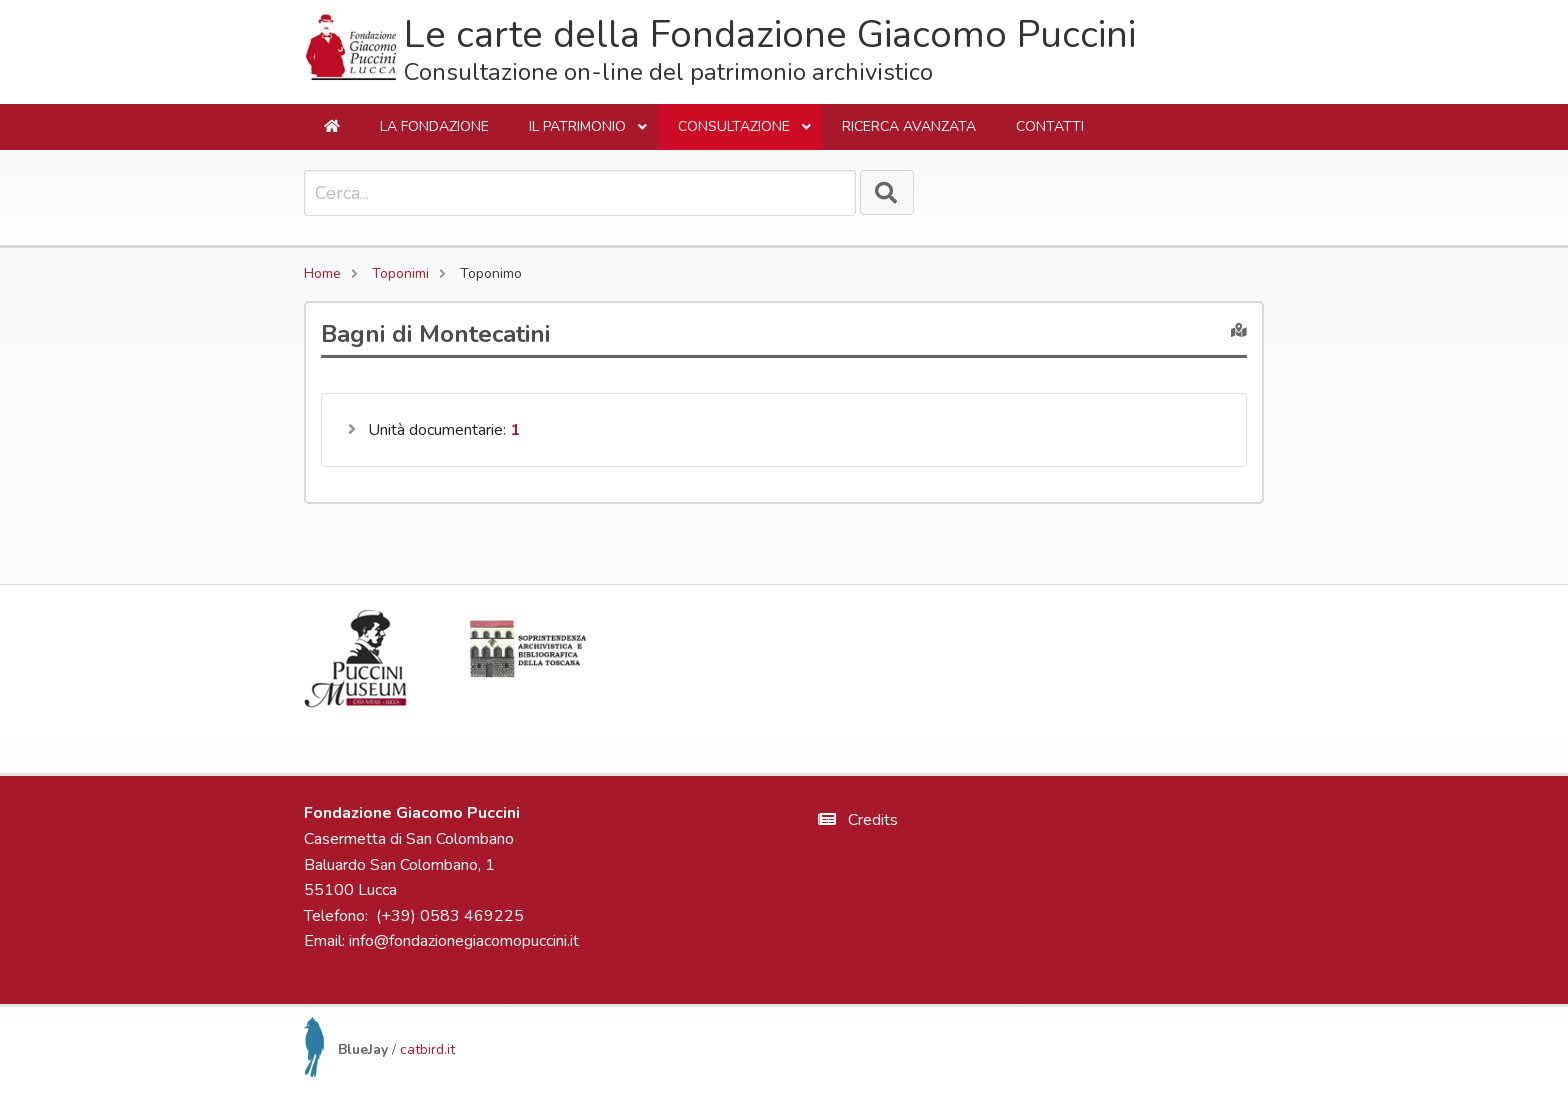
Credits (858, 820)
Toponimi (400, 273)
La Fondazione (434, 126)
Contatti (1050, 126)
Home (322, 273)
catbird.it (427, 1049)
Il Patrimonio (588, 133)
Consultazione (745, 133)
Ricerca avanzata (909, 126)
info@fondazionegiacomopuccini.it (464, 941)
